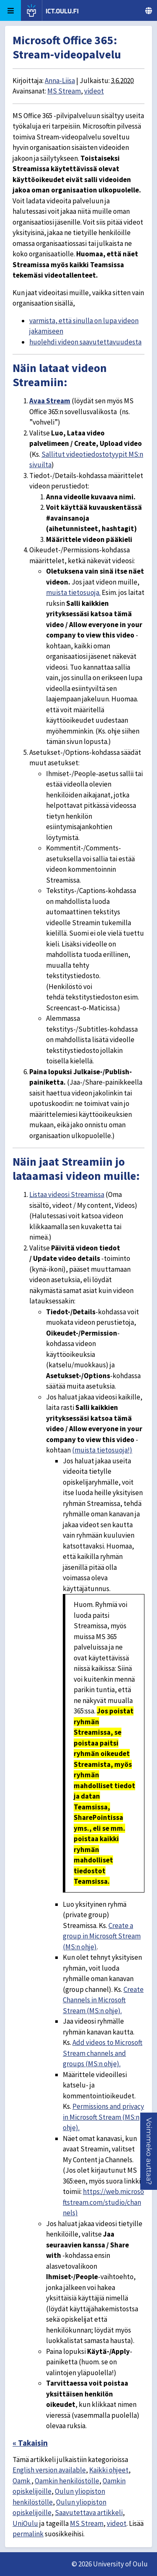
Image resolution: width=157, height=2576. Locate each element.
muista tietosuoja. (73, 592)
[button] (149, 2151)
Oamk (22, 2480)
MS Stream (64, 91)
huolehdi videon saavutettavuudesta (85, 342)
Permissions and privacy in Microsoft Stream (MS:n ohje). (103, 2117)
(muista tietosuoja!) (102, 1450)
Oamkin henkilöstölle (67, 2480)
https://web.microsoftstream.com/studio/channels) (103, 2202)
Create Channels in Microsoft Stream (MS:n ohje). (103, 2000)
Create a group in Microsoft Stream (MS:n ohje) (102, 1936)
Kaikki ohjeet (109, 2470)
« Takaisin (30, 2443)
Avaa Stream (49, 400)
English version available (49, 2470)
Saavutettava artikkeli (89, 2512)
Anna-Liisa (60, 80)
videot (94, 91)
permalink (28, 2533)
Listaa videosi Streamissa (66, 1194)
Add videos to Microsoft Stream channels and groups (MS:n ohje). (102, 2053)
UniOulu (25, 2523)
